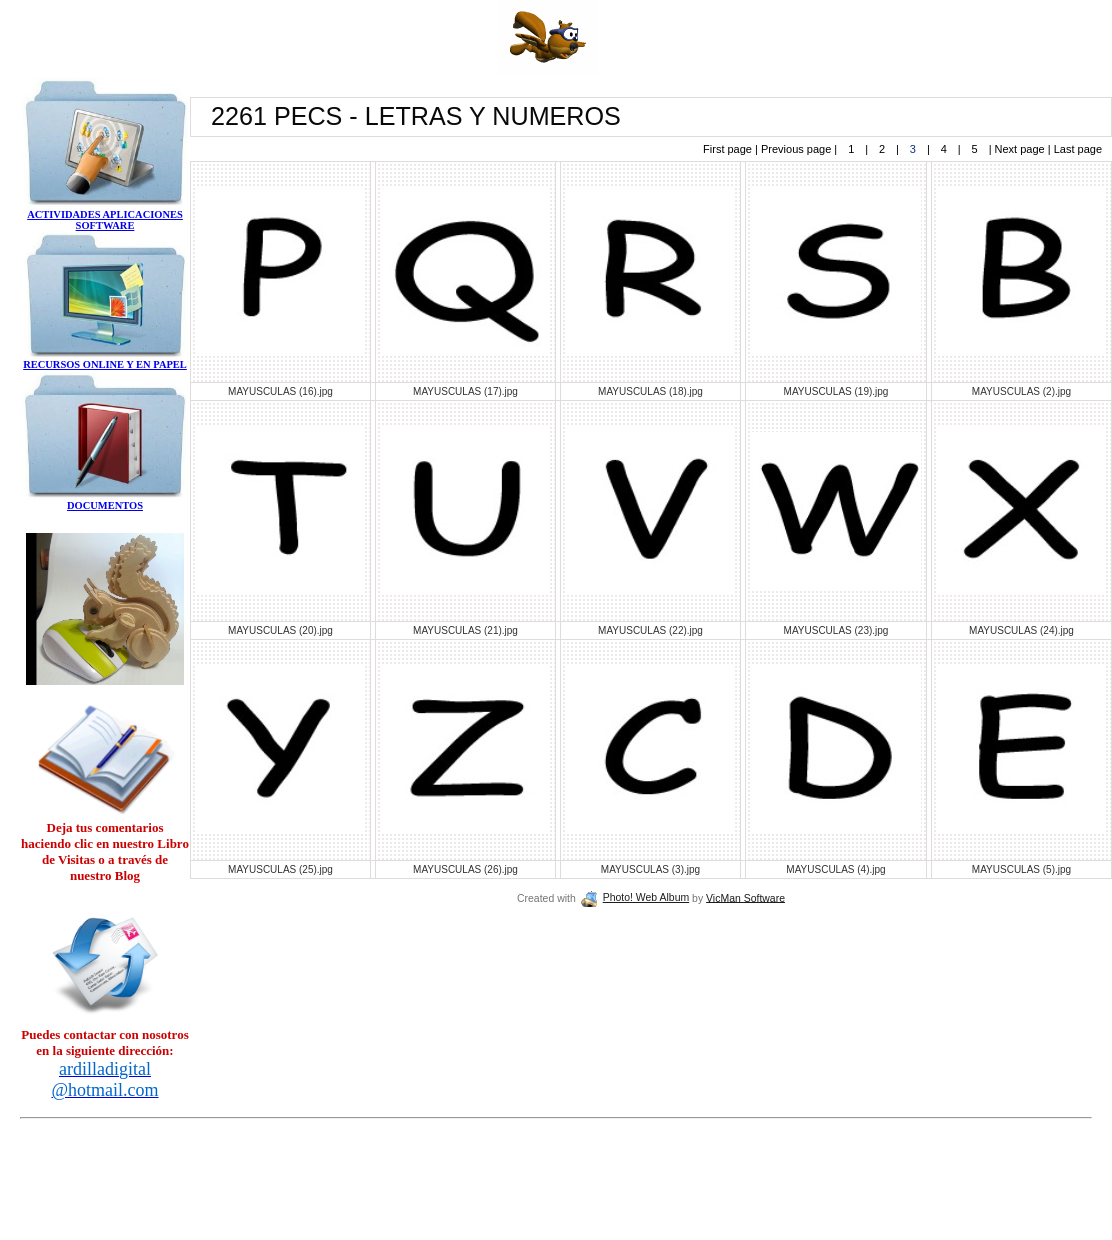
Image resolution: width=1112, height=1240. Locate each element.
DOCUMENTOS (105, 505)
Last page (1076, 149)
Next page (1020, 149)
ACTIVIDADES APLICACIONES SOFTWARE (105, 220)
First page (729, 149)
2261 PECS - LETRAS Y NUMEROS (416, 116)
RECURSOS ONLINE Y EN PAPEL (105, 364)
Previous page (797, 149)
